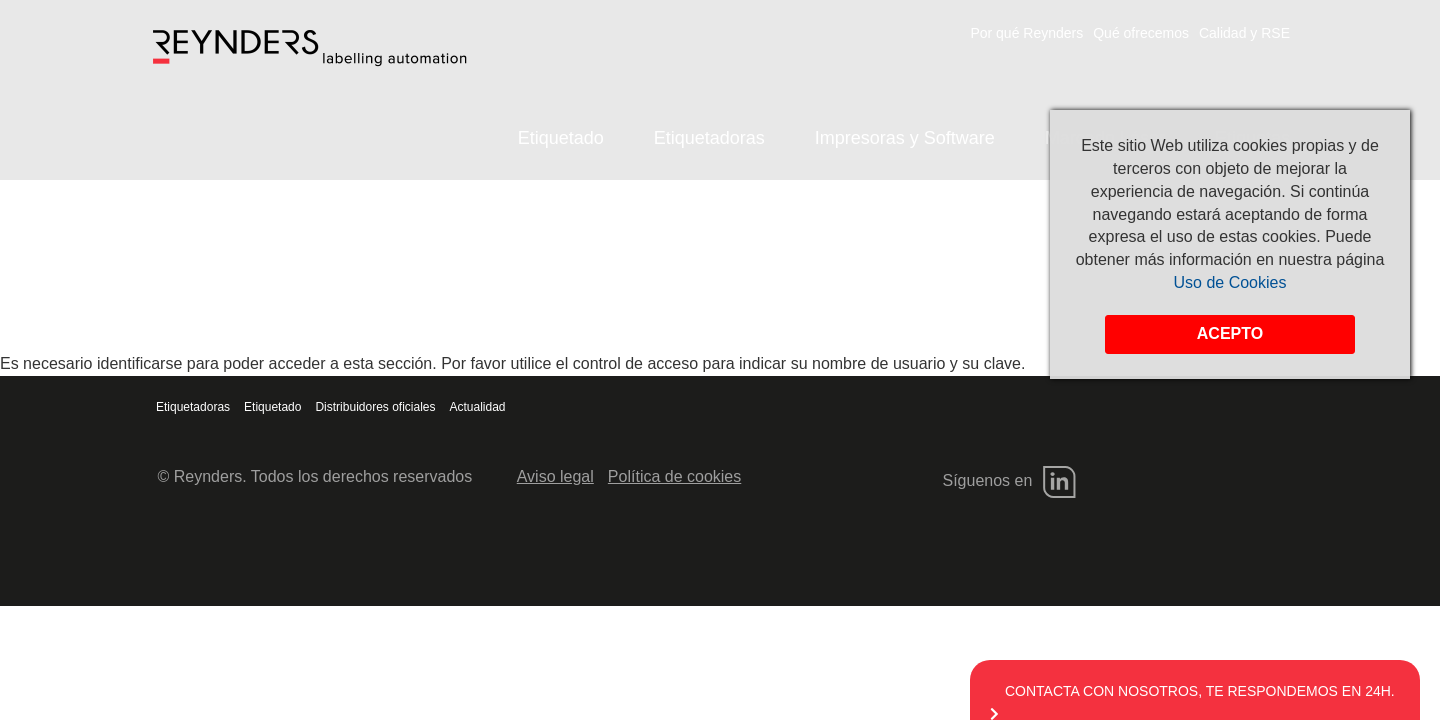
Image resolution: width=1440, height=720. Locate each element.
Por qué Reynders (1026, 33)
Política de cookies (674, 476)
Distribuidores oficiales (375, 407)
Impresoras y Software (905, 138)
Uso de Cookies (1230, 282)
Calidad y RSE (1244, 33)
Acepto (1230, 333)
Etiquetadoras (709, 138)
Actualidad (478, 407)
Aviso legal (555, 476)
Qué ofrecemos (1141, 33)
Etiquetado (561, 138)
